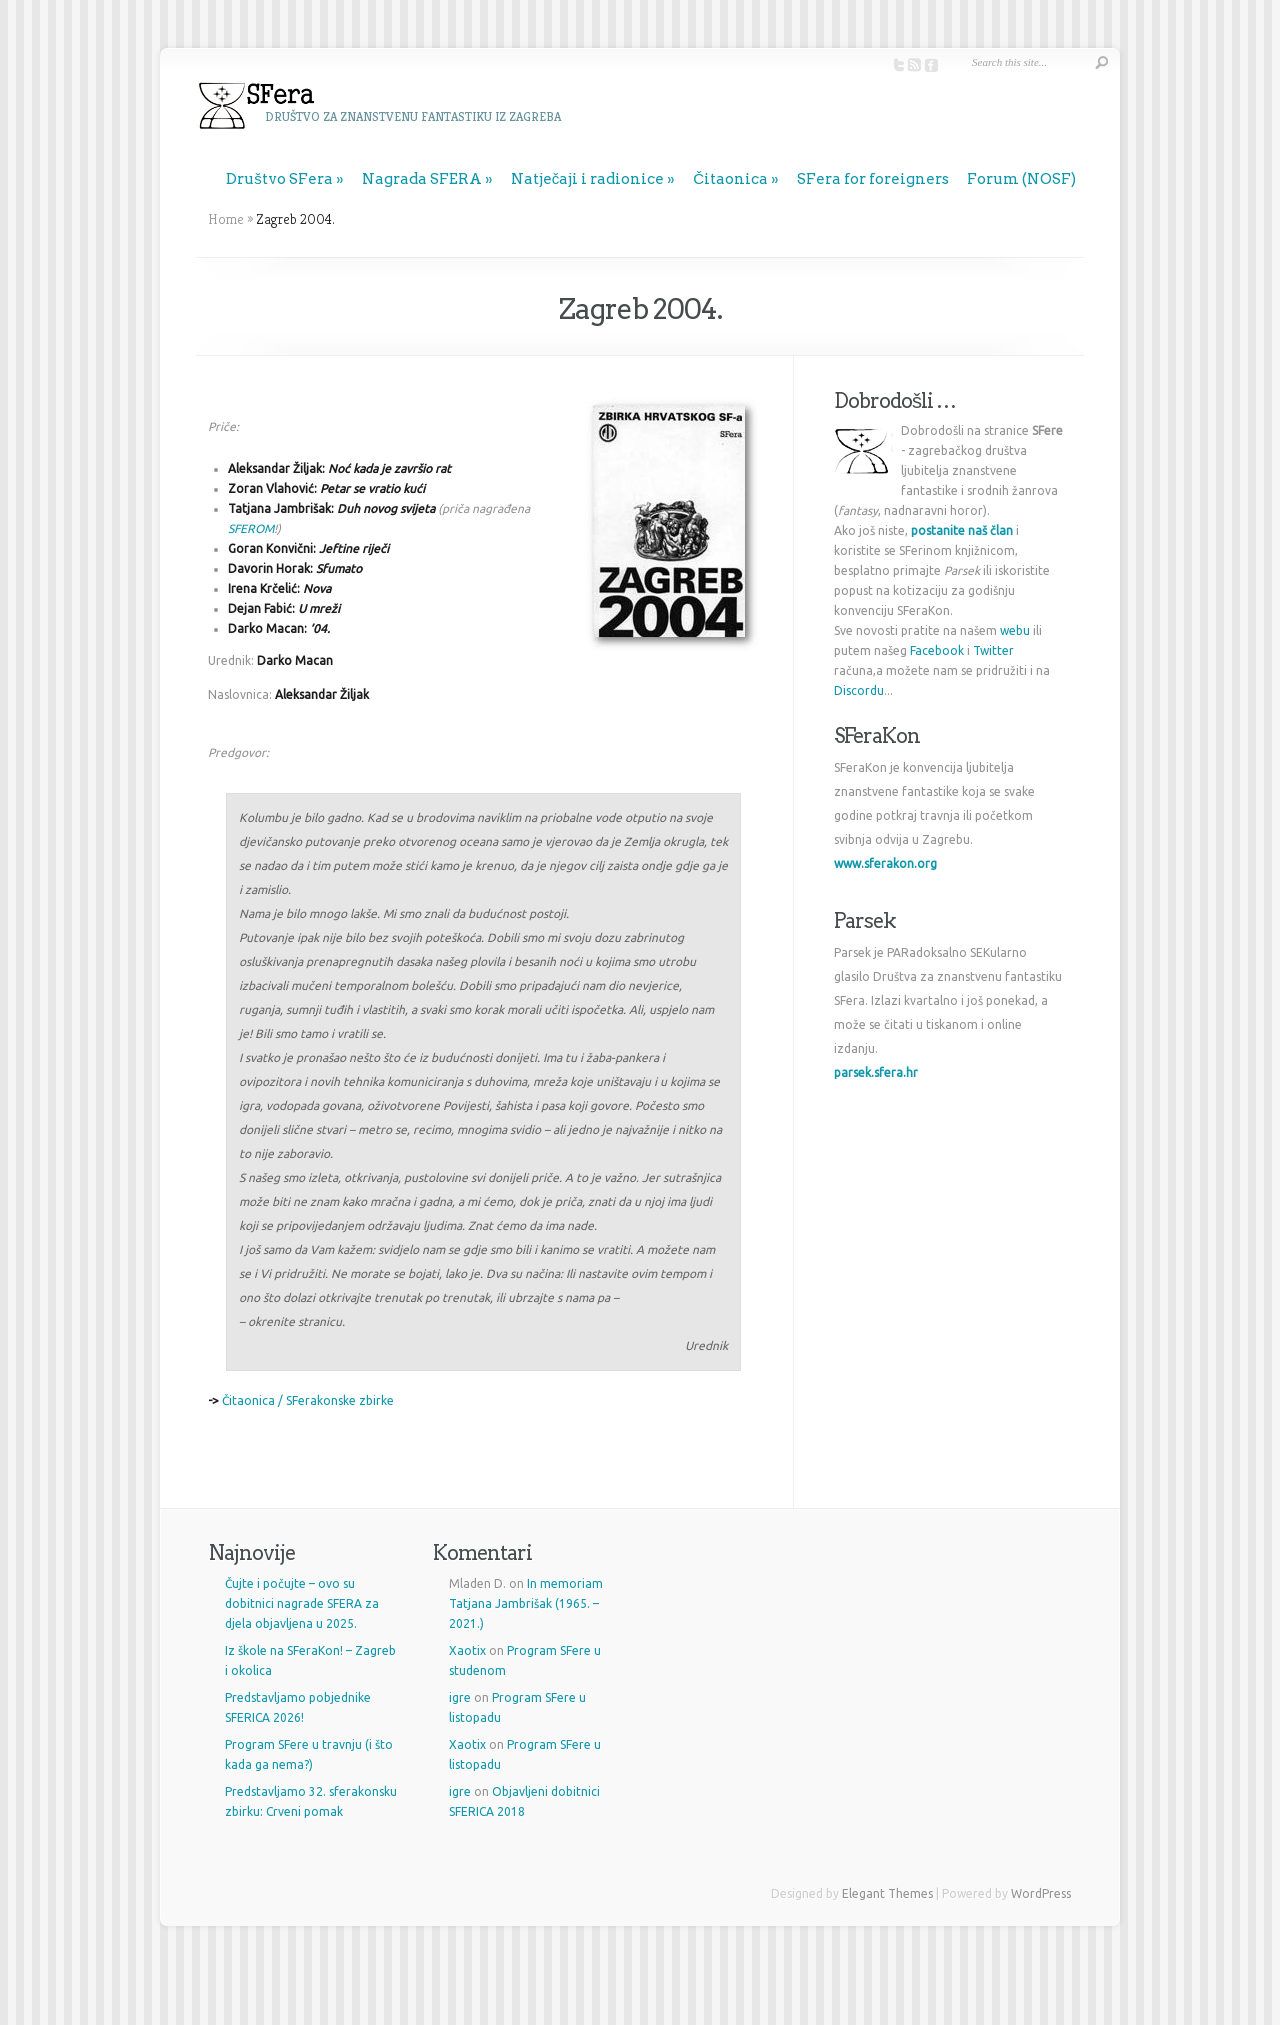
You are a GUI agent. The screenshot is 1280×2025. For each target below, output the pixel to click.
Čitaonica (730, 179)
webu (1015, 630)
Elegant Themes (887, 1893)
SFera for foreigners (873, 179)
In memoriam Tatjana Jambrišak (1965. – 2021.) (526, 1603)
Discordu (859, 690)
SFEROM (251, 528)
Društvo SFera (279, 179)
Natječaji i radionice (588, 179)
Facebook (937, 650)
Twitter (993, 650)
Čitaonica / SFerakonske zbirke (308, 1400)
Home (226, 219)
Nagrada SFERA (422, 179)
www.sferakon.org (885, 863)
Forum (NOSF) (1021, 179)
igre (460, 1697)
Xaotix (467, 1650)
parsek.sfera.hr (876, 1072)
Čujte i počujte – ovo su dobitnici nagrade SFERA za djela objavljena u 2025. (302, 1603)
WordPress (1041, 1893)
